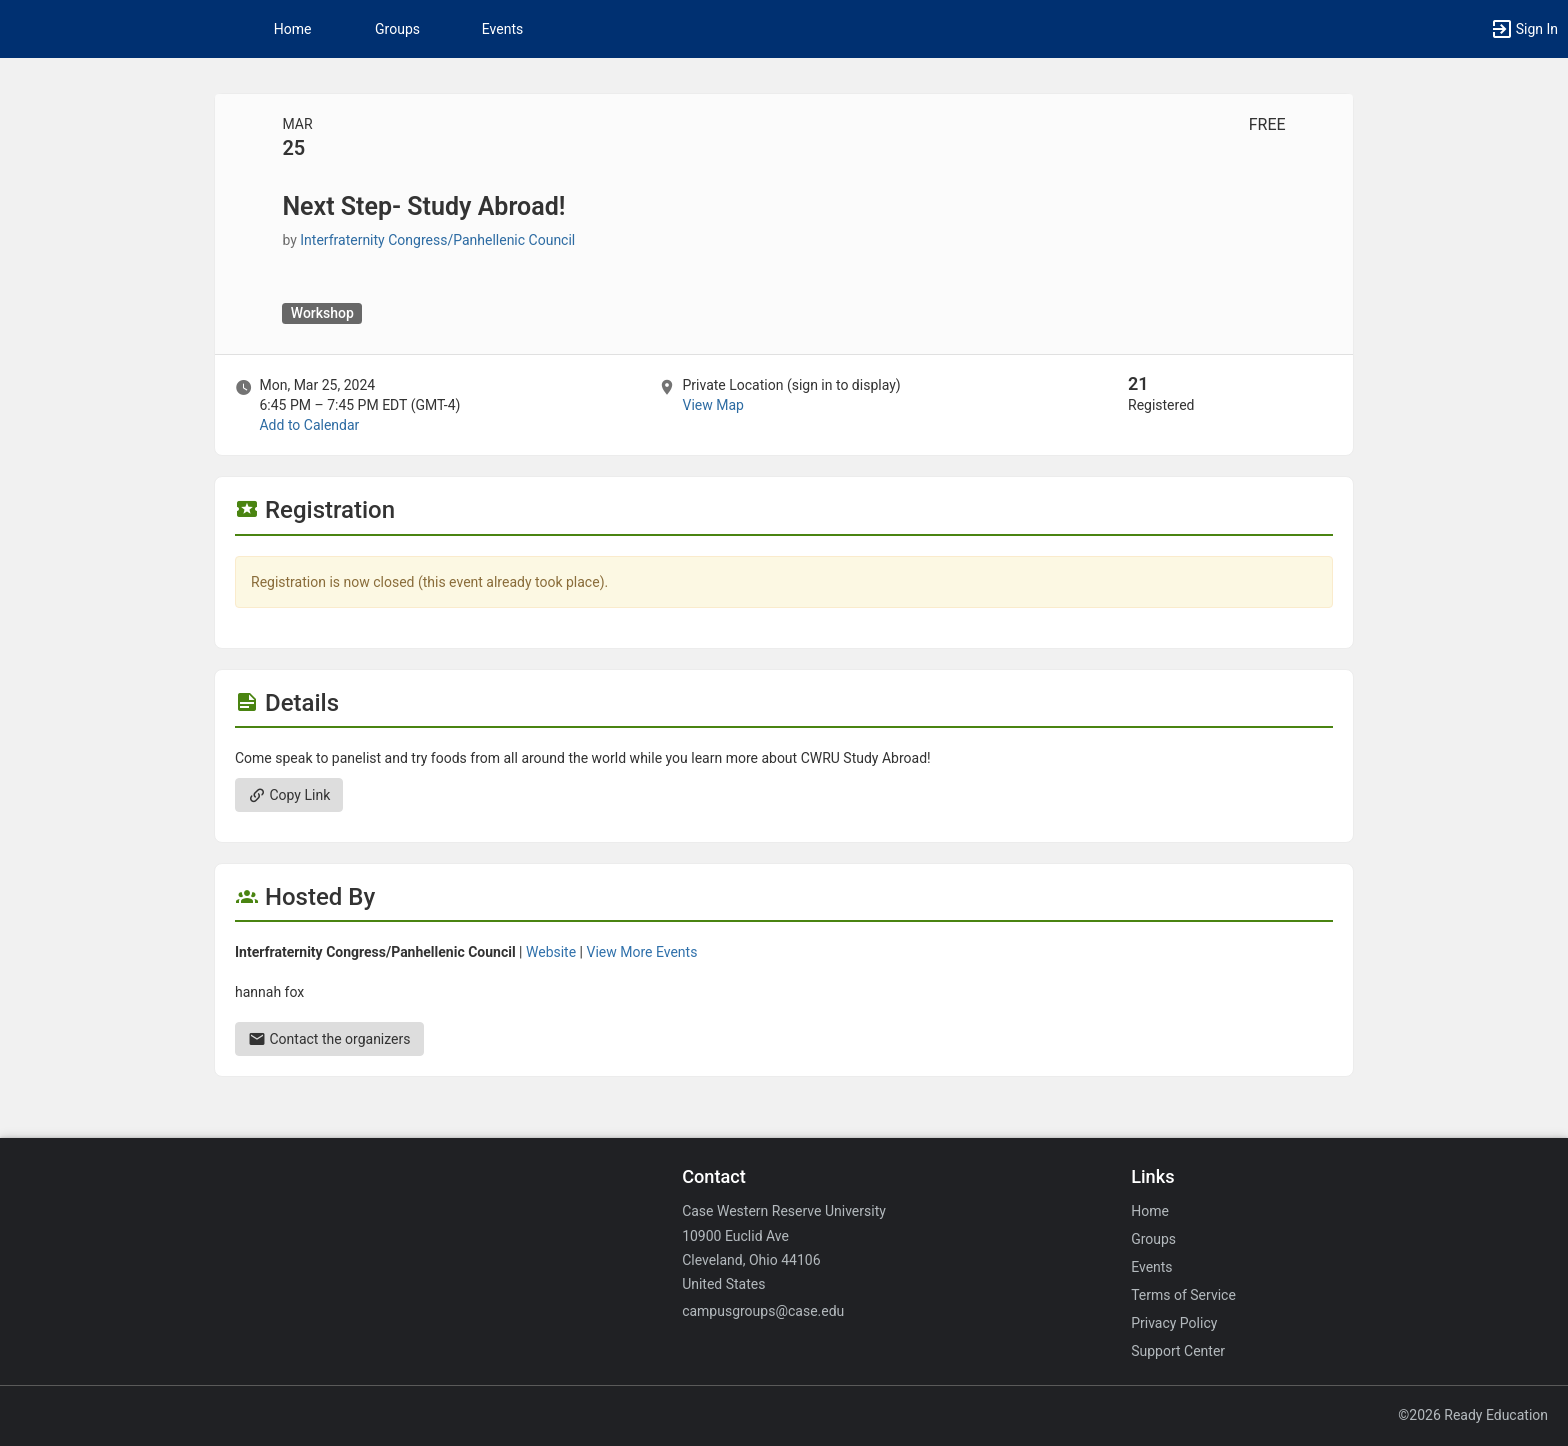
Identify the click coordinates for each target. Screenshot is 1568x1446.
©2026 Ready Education (1473, 1415)
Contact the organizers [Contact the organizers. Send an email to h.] (329, 1039)
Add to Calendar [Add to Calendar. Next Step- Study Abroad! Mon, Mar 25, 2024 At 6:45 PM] (309, 425)
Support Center (1178, 1351)
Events (502, 29)
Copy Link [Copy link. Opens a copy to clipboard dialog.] (289, 795)
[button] (1524, 29)
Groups (397, 29)
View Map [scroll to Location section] (712, 405)
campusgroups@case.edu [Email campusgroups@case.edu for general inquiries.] (763, 1311)
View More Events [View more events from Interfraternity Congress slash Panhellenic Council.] (642, 952)
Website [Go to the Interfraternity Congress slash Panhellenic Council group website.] (551, 952)
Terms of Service (1183, 1295)
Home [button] (293, 29)
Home (1150, 1211)
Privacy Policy (1174, 1323)
